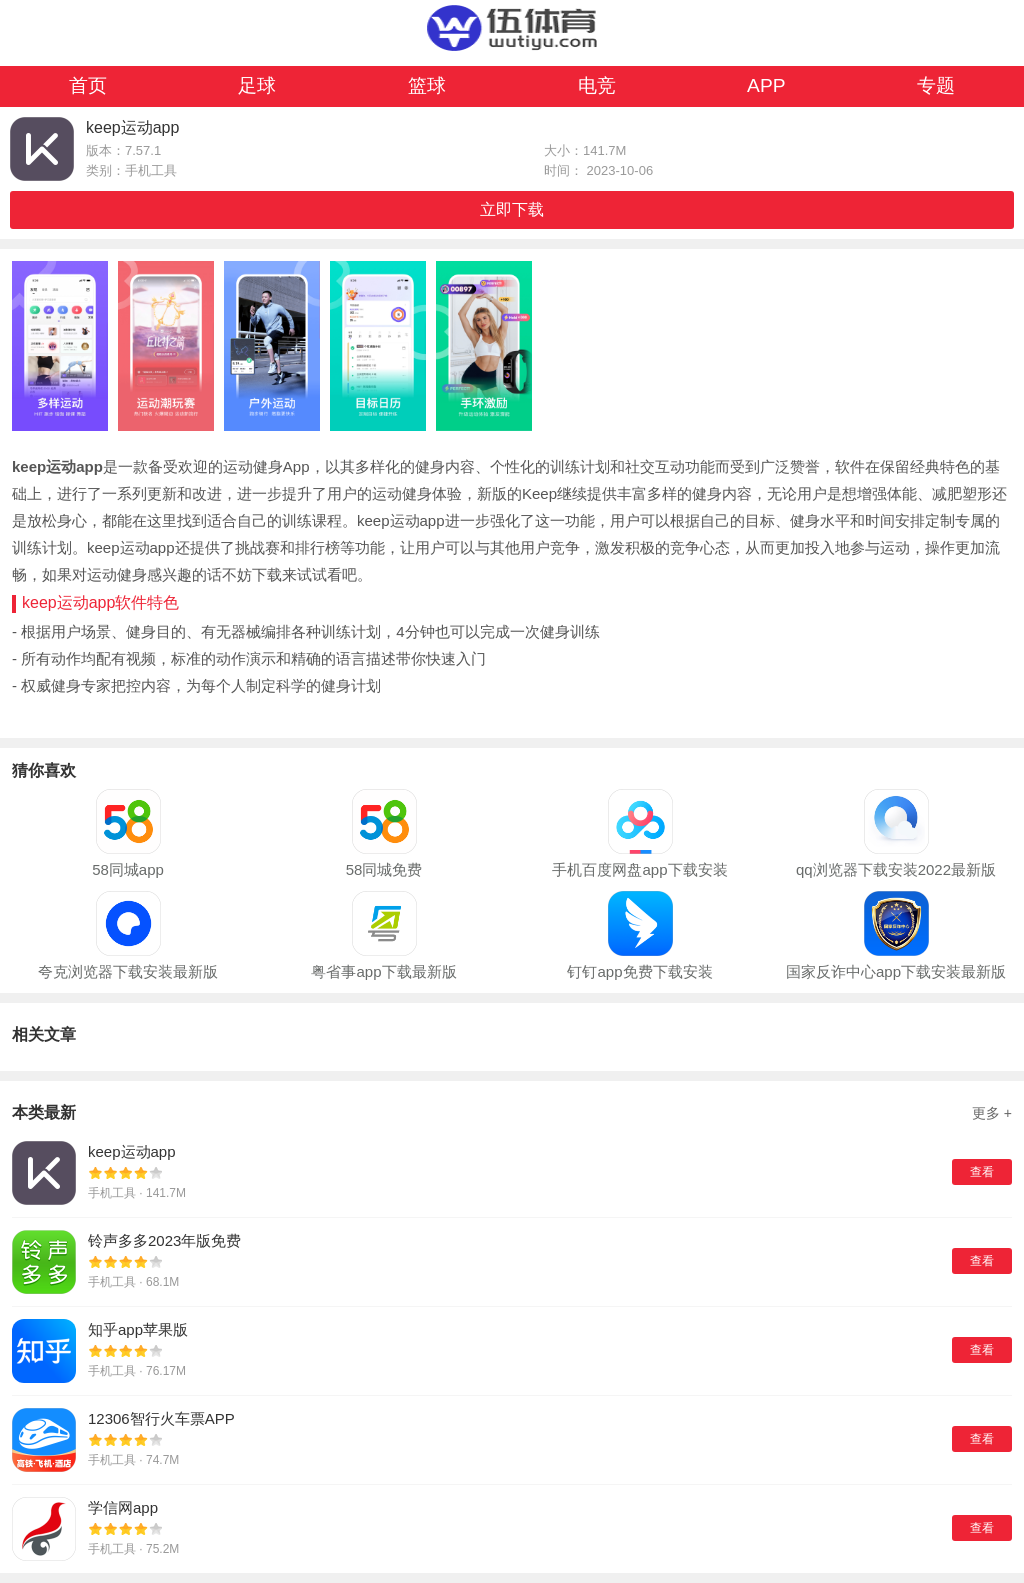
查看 (982, 1172)
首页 (88, 85)
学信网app (123, 1507)
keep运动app (132, 1151)
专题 (936, 85)
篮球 (427, 85)
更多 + (992, 1113)
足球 (257, 85)
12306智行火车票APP (161, 1418)
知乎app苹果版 (138, 1329)
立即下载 (512, 209)
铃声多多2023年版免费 (164, 1240)
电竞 (597, 85)
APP (766, 85)
